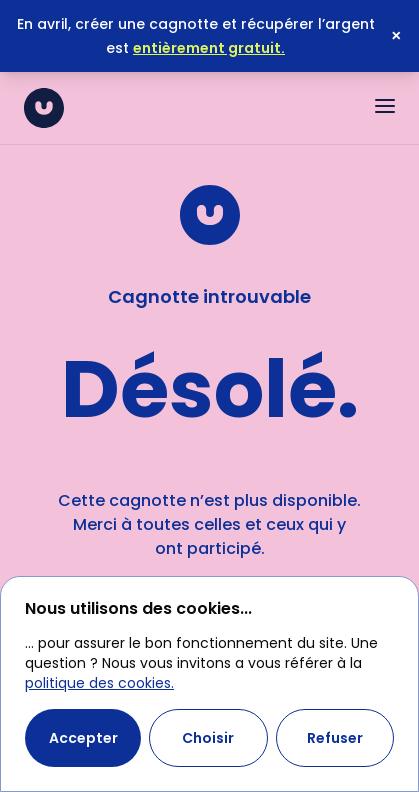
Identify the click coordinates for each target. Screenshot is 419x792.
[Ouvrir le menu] (385, 106)
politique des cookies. (99, 683)
